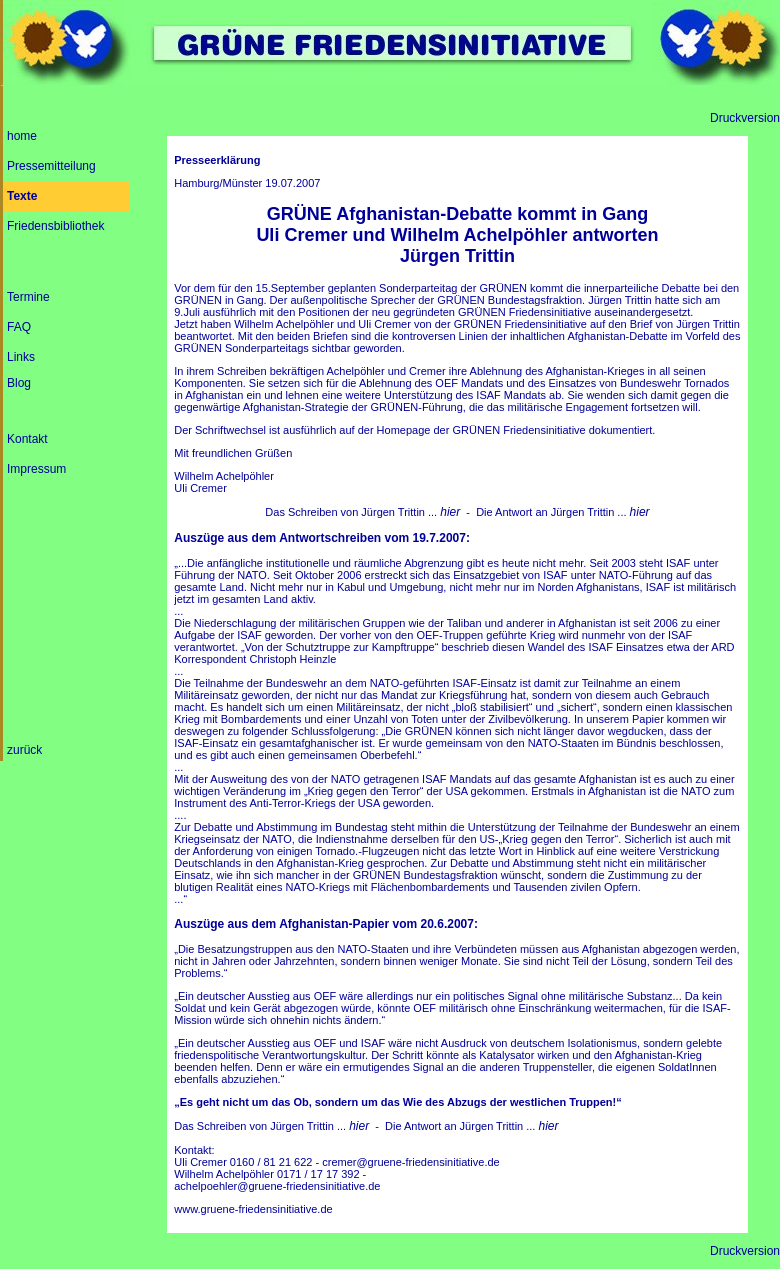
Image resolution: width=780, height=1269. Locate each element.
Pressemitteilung (51, 166)
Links (21, 357)
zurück (24, 750)
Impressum (36, 469)
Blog (19, 383)
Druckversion (745, 118)
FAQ (19, 327)
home (22, 136)
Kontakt (27, 439)
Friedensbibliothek (55, 226)
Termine (28, 297)
